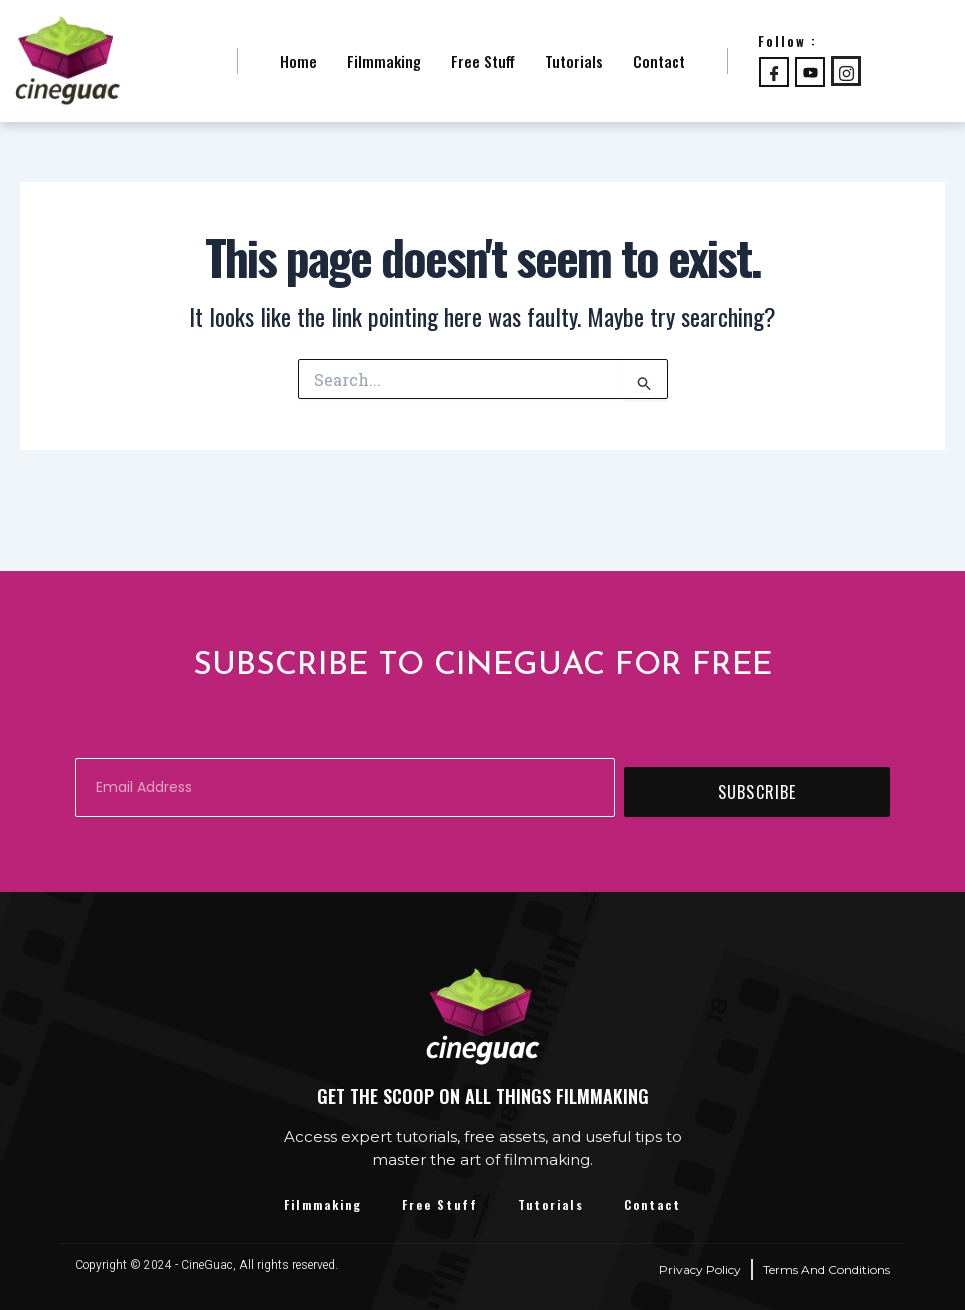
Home (298, 61)
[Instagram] (846, 71)
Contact (659, 61)
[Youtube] (810, 72)
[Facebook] (774, 72)
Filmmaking (384, 61)
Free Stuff (483, 61)
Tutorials (574, 61)
